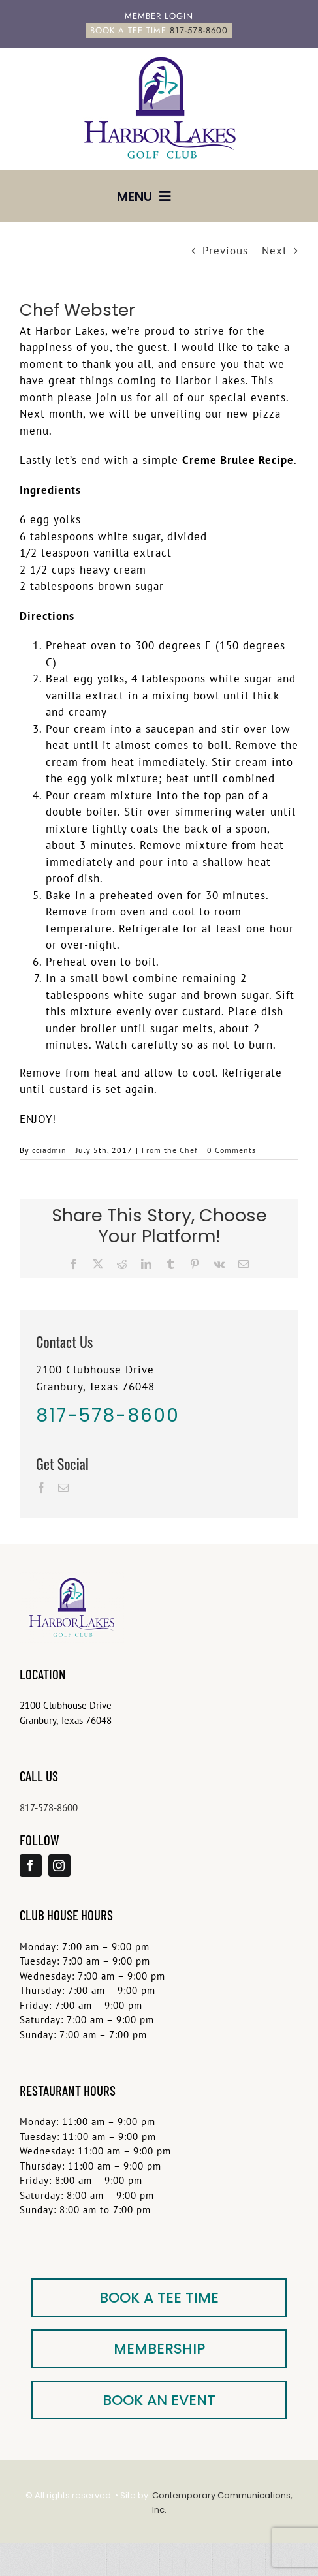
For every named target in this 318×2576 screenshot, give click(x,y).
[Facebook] (41, 1487)
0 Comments (231, 1150)
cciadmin (49, 1150)
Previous (225, 250)
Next (274, 250)
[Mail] (63, 1487)
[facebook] (31, 1865)
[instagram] (59, 1865)
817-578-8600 (49, 1808)
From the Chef (170, 1150)
